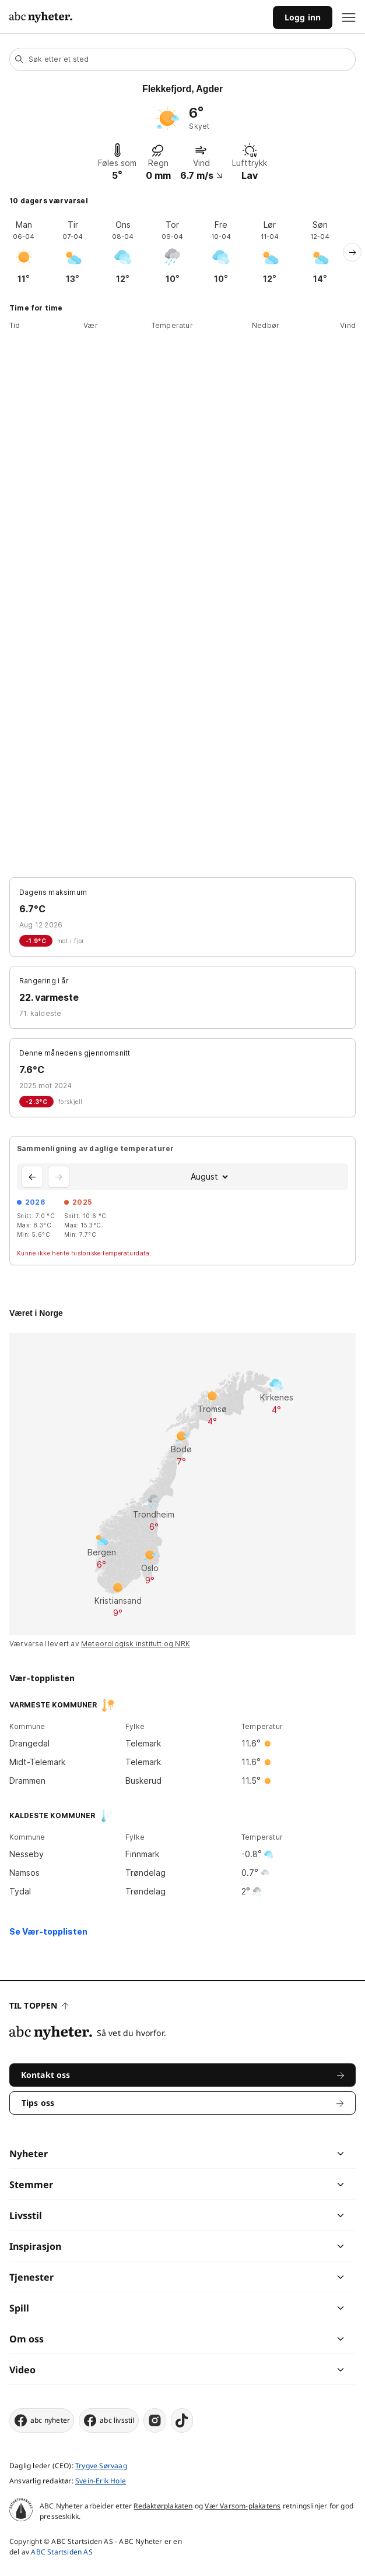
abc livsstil (108, 2420)
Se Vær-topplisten (48, 1931)
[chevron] (261, 2153)
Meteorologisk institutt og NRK (135, 1643)
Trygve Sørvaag (101, 2466)
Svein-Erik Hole (100, 2481)
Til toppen (39, 2005)
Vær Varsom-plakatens (242, 2506)
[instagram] (154, 2420)
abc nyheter (41, 2420)
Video (22, 2369)
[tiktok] (182, 2420)
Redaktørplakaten (163, 2506)
